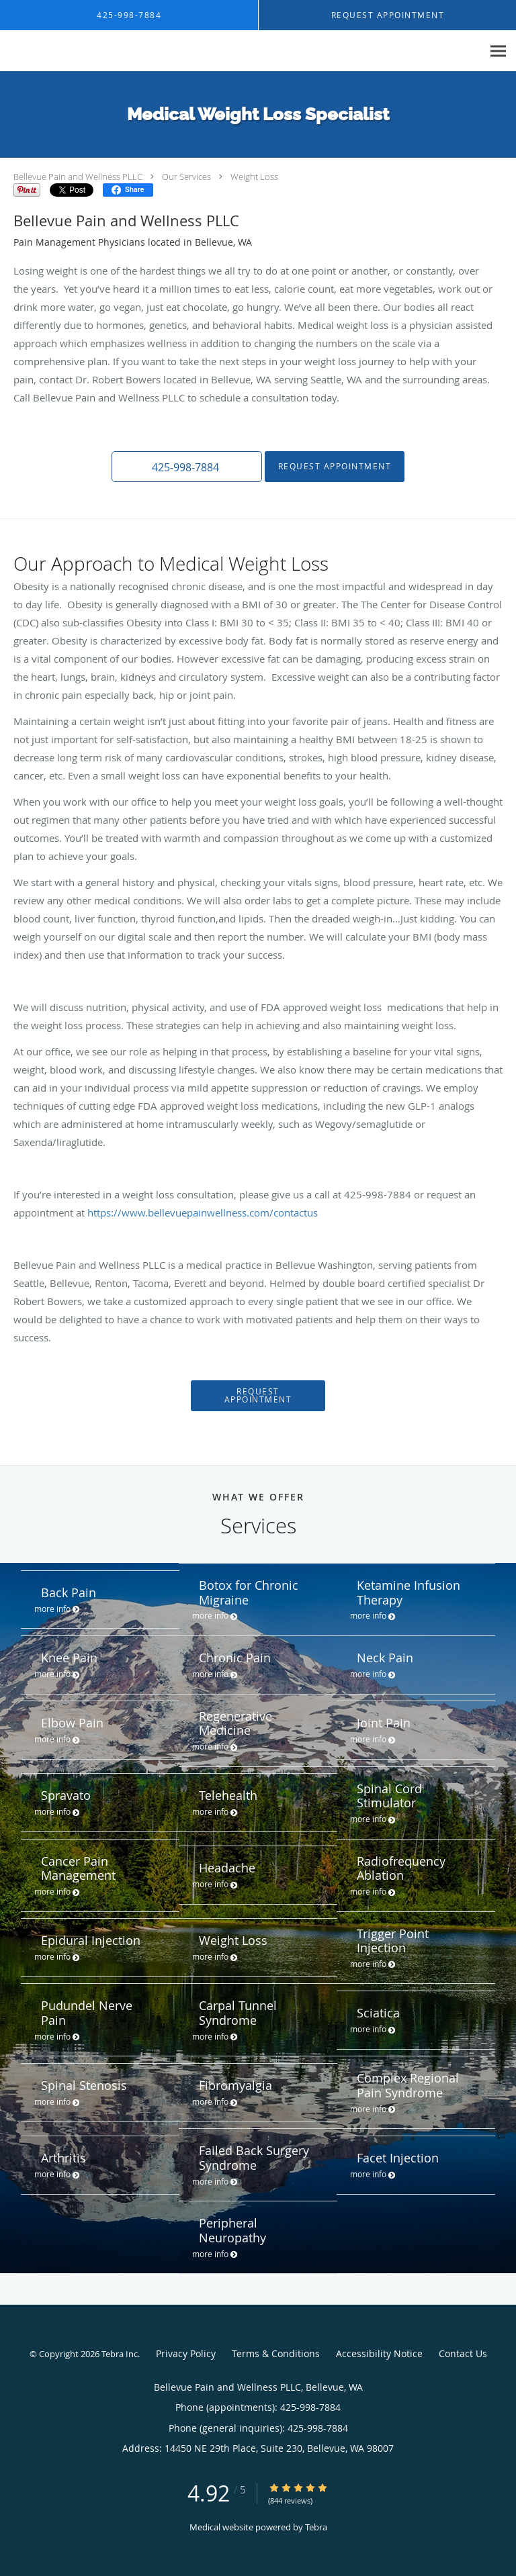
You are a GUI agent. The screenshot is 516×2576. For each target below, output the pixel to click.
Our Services (186, 177)
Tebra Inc (119, 2354)
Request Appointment (335, 466)
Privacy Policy (186, 2353)
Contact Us (463, 2353)
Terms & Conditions (276, 2353)
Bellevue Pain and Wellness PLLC (77, 177)
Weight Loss (254, 177)
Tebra (316, 2527)
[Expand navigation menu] (498, 51)
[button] (187, 466)
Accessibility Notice (379, 2353)
